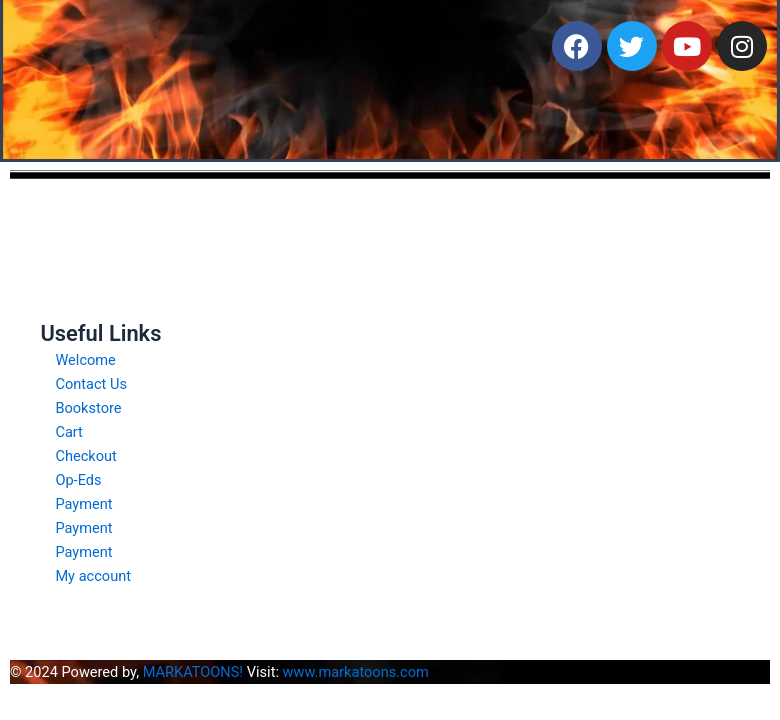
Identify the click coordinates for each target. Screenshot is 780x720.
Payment (83, 504)
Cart (68, 432)
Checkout (85, 456)
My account (93, 576)
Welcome (85, 360)
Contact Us (91, 384)
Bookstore (88, 408)
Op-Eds (78, 480)
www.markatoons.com (356, 672)
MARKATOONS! (193, 672)
